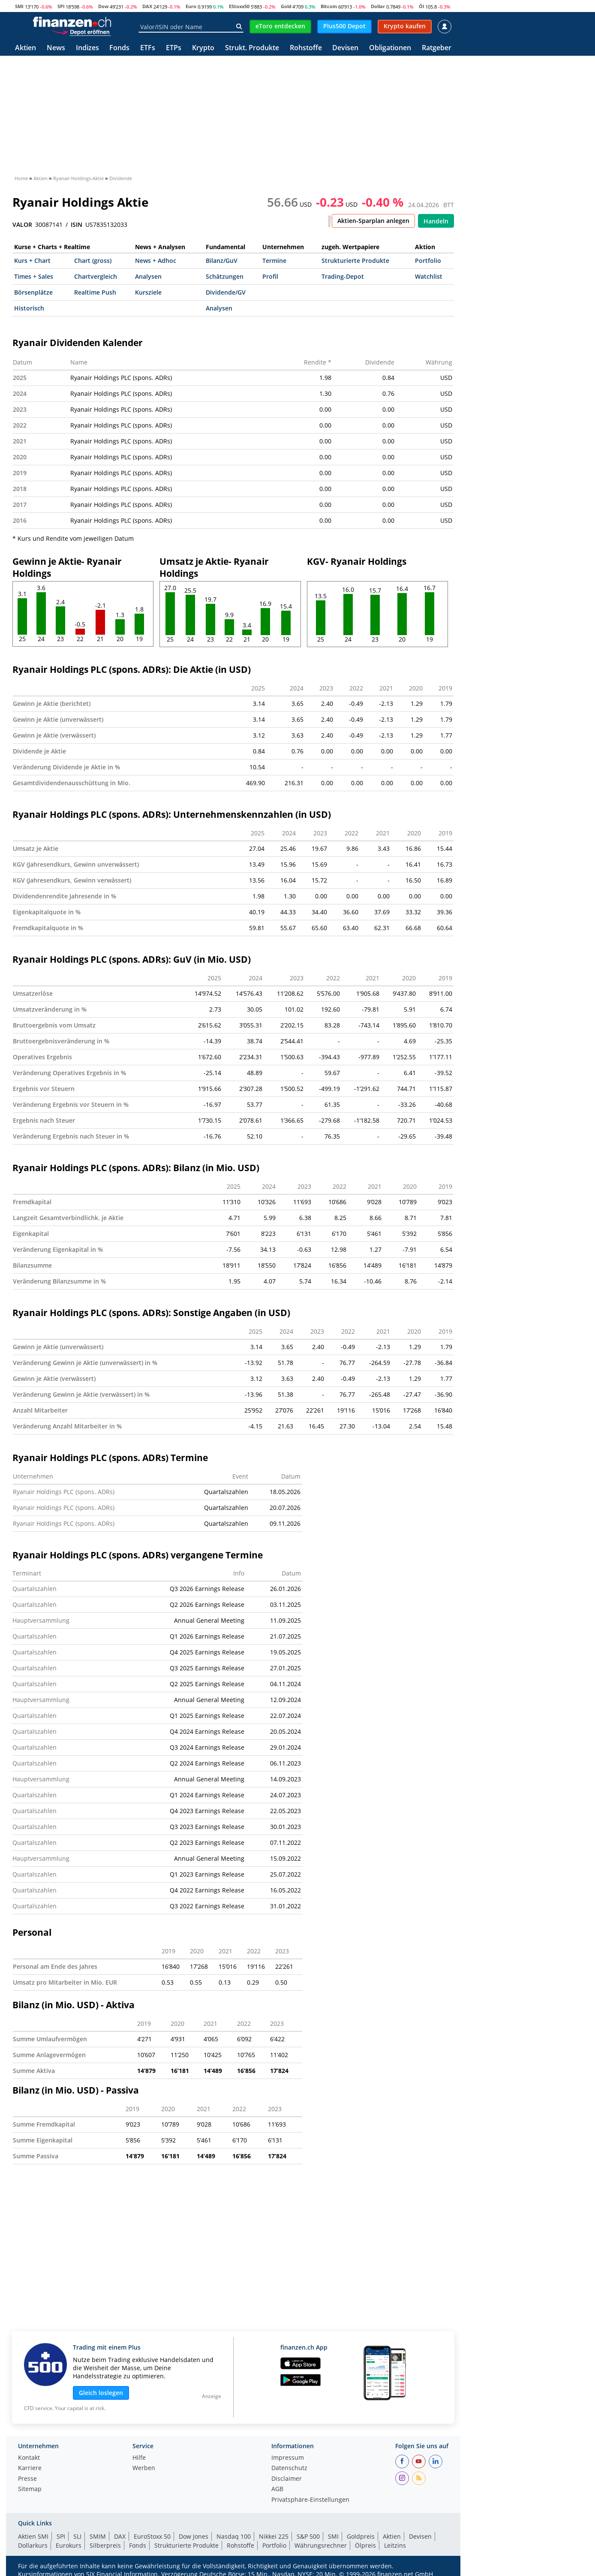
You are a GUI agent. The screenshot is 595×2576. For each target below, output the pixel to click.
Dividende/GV (226, 292)
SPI (61, 6)
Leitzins (395, 2545)
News (56, 48)
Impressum (287, 2458)
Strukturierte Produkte (355, 260)
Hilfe (139, 2458)
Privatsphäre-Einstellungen (310, 2500)
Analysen (148, 276)
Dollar (378, 6)
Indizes (87, 48)
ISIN (76, 225)
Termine (274, 260)
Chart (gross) (92, 260)
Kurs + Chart (32, 260)
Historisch (29, 308)
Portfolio (428, 260)
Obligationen (390, 48)
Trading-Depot (343, 276)
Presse (27, 2479)
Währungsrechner (320, 2545)
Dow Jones (193, 2536)
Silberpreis (105, 2545)
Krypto (203, 48)
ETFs (147, 48)
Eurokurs (68, 2545)
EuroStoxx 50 (152, 2536)
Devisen (345, 48)
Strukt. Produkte (252, 48)
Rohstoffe (306, 48)
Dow (103, 6)
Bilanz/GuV (221, 260)
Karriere (30, 2468)
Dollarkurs (33, 2545)
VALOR (22, 225)
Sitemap (30, 2489)
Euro (191, 6)
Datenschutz (289, 2468)
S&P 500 (308, 2536)
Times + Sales (33, 276)
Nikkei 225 (273, 2536)
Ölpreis (365, 2545)
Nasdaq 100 (233, 2536)
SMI (19, 6)
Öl (421, 6)
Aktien (25, 48)
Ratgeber (436, 48)
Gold (286, 6)
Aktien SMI (33, 2536)
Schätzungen (224, 276)
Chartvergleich (95, 276)
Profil (270, 276)
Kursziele (148, 292)
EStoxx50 (239, 6)
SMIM (98, 2536)
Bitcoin (329, 6)
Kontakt (29, 2458)
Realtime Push (95, 292)
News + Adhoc (155, 260)
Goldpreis (361, 2536)
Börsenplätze (33, 292)
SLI (77, 2536)
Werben (143, 2468)
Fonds (119, 48)
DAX (147, 6)
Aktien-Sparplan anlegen (373, 221)
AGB (277, 2489)
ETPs (173, 48)
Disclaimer (286, 2479)
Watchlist (428, 276)
